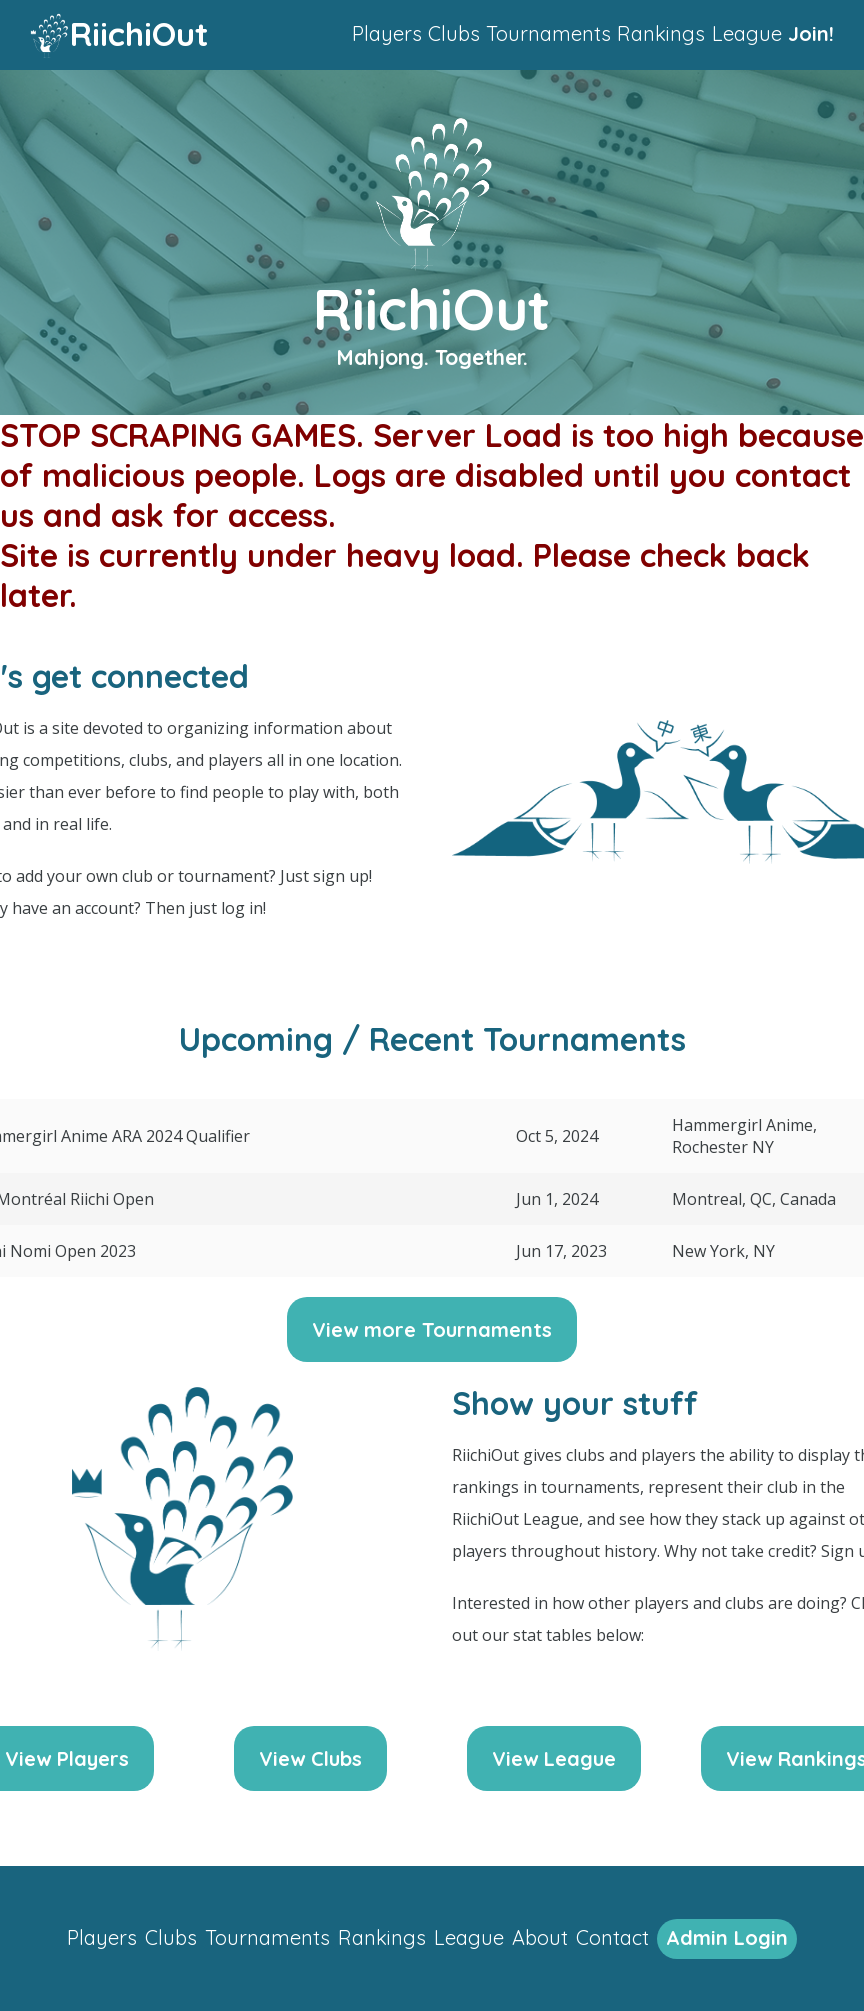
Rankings (661, 33)
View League (554, 1758)
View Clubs (310, 1758)
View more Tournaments (432, 1329)
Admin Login (727, 1937)
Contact (612, 1937)
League (747, 33)
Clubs (454, 33)
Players (387, 33)
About (540, 1937)
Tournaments (548, 33)
